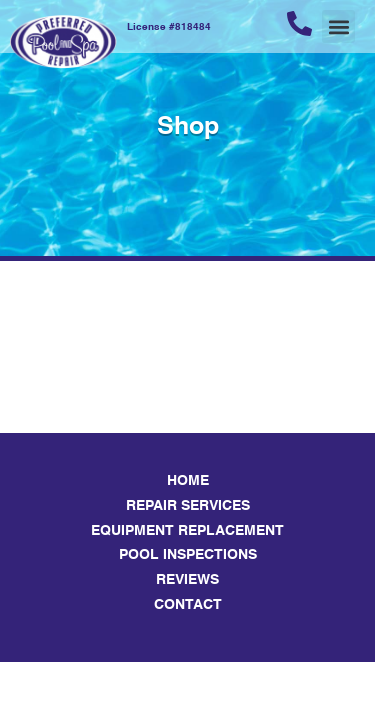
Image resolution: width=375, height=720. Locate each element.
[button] (338, 26)
